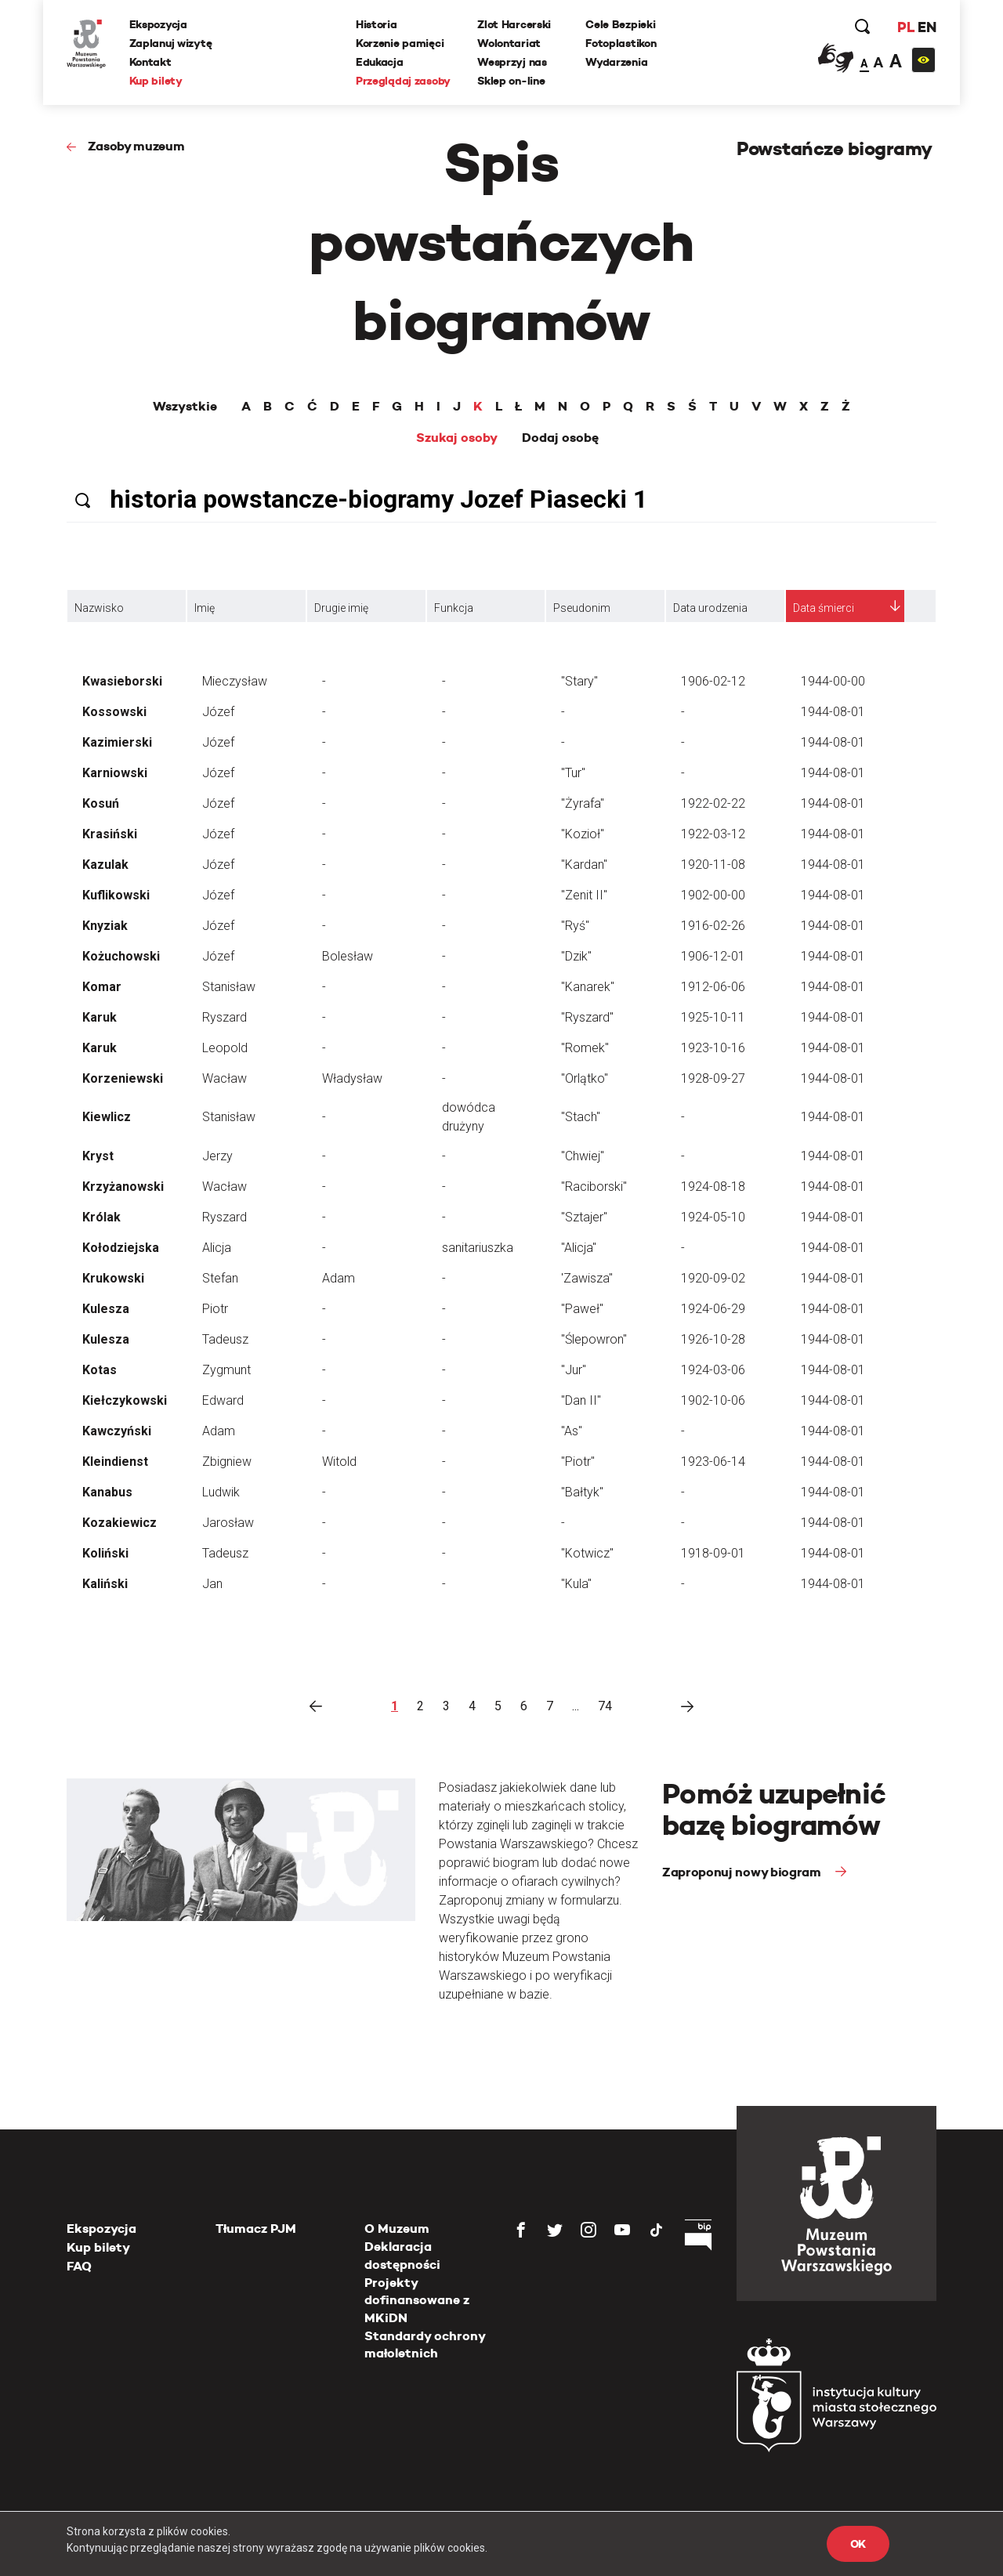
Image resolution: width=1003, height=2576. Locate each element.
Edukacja (380, 62)
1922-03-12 (713, 834)
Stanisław (228, 986)
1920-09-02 (713, 1278)
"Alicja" (578, 1247)
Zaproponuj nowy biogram (743, 1872)
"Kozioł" (582, 834)
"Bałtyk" (582, 1492)
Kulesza (105, 1308)
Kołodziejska (120, 1247)
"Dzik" (576, 956)
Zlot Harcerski (514, 24)
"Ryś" (575, 925)
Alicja (216, 1247)
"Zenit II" (584, 895)
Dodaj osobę (560, 438)
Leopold (225, 1047)
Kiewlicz (106, 1116)
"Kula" (576, 1583)
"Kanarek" (587, 986)
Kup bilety (156, 81)
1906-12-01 (713, 956)
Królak (101, 1217)
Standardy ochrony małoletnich (424, 2344)
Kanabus (107, 1492)
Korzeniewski (122, 1078)
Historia (376, 24)
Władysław (352, 1078)
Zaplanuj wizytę (170, 43)
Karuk (99, 1017)
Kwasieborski (122, 681)
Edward (223, 1400)
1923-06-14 (713, 1461)
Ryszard (224, 1017)
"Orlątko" (584, 1078)
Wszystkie (185, 406)
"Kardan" (584, 864)
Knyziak (105, 925)
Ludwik (221, 1492)
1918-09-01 (713, 1553)
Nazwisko (99, 608)
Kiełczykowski (124, 1400)
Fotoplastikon (620, 43)
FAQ (79, 2266)
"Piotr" (578, 1461)
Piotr (215, 1308)
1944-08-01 (833, 711)
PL (905, 27)
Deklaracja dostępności (402, 2255)
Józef (218, 711)
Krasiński (109, 834)
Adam (338, 1278)
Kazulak (105, 864)
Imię (204, 608)
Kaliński (105, 1583)
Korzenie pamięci (400, 43)
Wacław (224, 1078)
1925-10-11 (713, 1017)
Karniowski (114, 772)
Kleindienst (115, 1461)
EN (927, 27)
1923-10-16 (713, 1047)
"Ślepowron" (594, 1339)
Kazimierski (117, 742)
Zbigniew (227, 1461)
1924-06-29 (713, 1308)
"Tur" (573, 772)
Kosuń (100, 803)
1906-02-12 (713, 681)
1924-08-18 (713, 1186)
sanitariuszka (477, 1247)
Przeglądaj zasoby (403, 81)
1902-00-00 (713, 895)
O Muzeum (396, 2228)
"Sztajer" (584, 1217)
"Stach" (580, 1116)
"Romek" (585, 1047)
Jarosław (228, 1522)
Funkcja (453, 608)
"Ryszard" (587, 1017)
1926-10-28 (713, 1339)
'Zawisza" (587, 1278)
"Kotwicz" (587, 1553)
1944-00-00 (833, 681)
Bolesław (347, 956)
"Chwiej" (582, 1156)
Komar (101, 986)
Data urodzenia (710, 608)
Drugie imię (341, 608)
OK (858, 2544)
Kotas (99, 1369)
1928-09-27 (713, 1078)
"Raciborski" (594, 1186)
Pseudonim (581, 608)
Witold (339, 1461)
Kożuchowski (121, 956)
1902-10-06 (713, 1400)
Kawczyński (116, 1431)
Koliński (105, 1553)
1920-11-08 (713, 864)
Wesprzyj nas (512, 62)
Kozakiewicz (119, 1522)
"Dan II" (581, 1400)
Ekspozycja (158, 24)
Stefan (220, 1278)
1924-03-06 (713, 1369)
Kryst (98, 1156)
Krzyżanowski (123, 1186)
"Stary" (579, 681)
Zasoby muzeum (136, 146)
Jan (212, 1583)
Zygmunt (226, 1369)
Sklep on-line (511, 81)
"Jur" (573, 1369)
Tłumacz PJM (255, 2228)
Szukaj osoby (457, 438)
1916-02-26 (713, 925)
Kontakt (150, 62)
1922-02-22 (713, 803)
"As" (571, 1431)
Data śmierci (823, 608)
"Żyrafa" (582, 803)
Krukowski (113, 1278)
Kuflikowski (116, 895)
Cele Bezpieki (620, 24)
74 (605, 1706)
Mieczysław (234, 681)
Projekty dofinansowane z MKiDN (416, 2300)
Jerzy (217, 1156)
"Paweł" (582, 1308)
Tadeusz (225, 1339)
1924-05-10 (713, 1217)
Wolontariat (509, 43)
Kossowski (114, 711)
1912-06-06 (713, 986)
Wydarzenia (616, 62)
